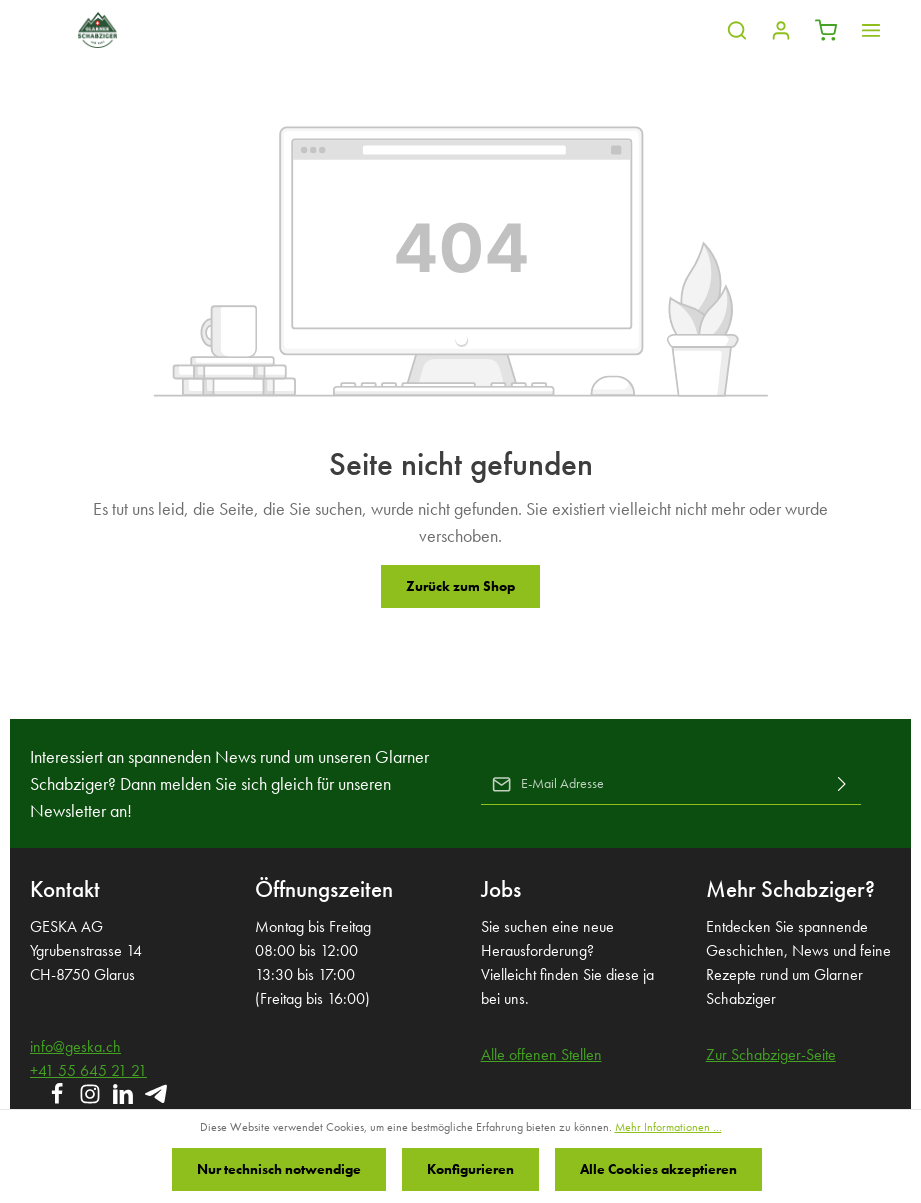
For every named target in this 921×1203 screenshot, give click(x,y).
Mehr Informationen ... (668, 1127)
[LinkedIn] (124, 1100)
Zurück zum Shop (460, 586)
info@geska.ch (75, 1046)
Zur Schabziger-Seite (771, 1054)
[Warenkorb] (826, 30)
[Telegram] (156, 1100)
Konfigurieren (470, 1169)
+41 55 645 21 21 (88, 1070)
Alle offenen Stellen (541, 1054)
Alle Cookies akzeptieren (658, 1169)
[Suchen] (737, 30)
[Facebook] (58, 1100)
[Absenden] (842, 784)
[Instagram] (91, 1100)
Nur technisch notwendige (279, 1169)
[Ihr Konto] (781, 30)
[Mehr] (871, 30)
